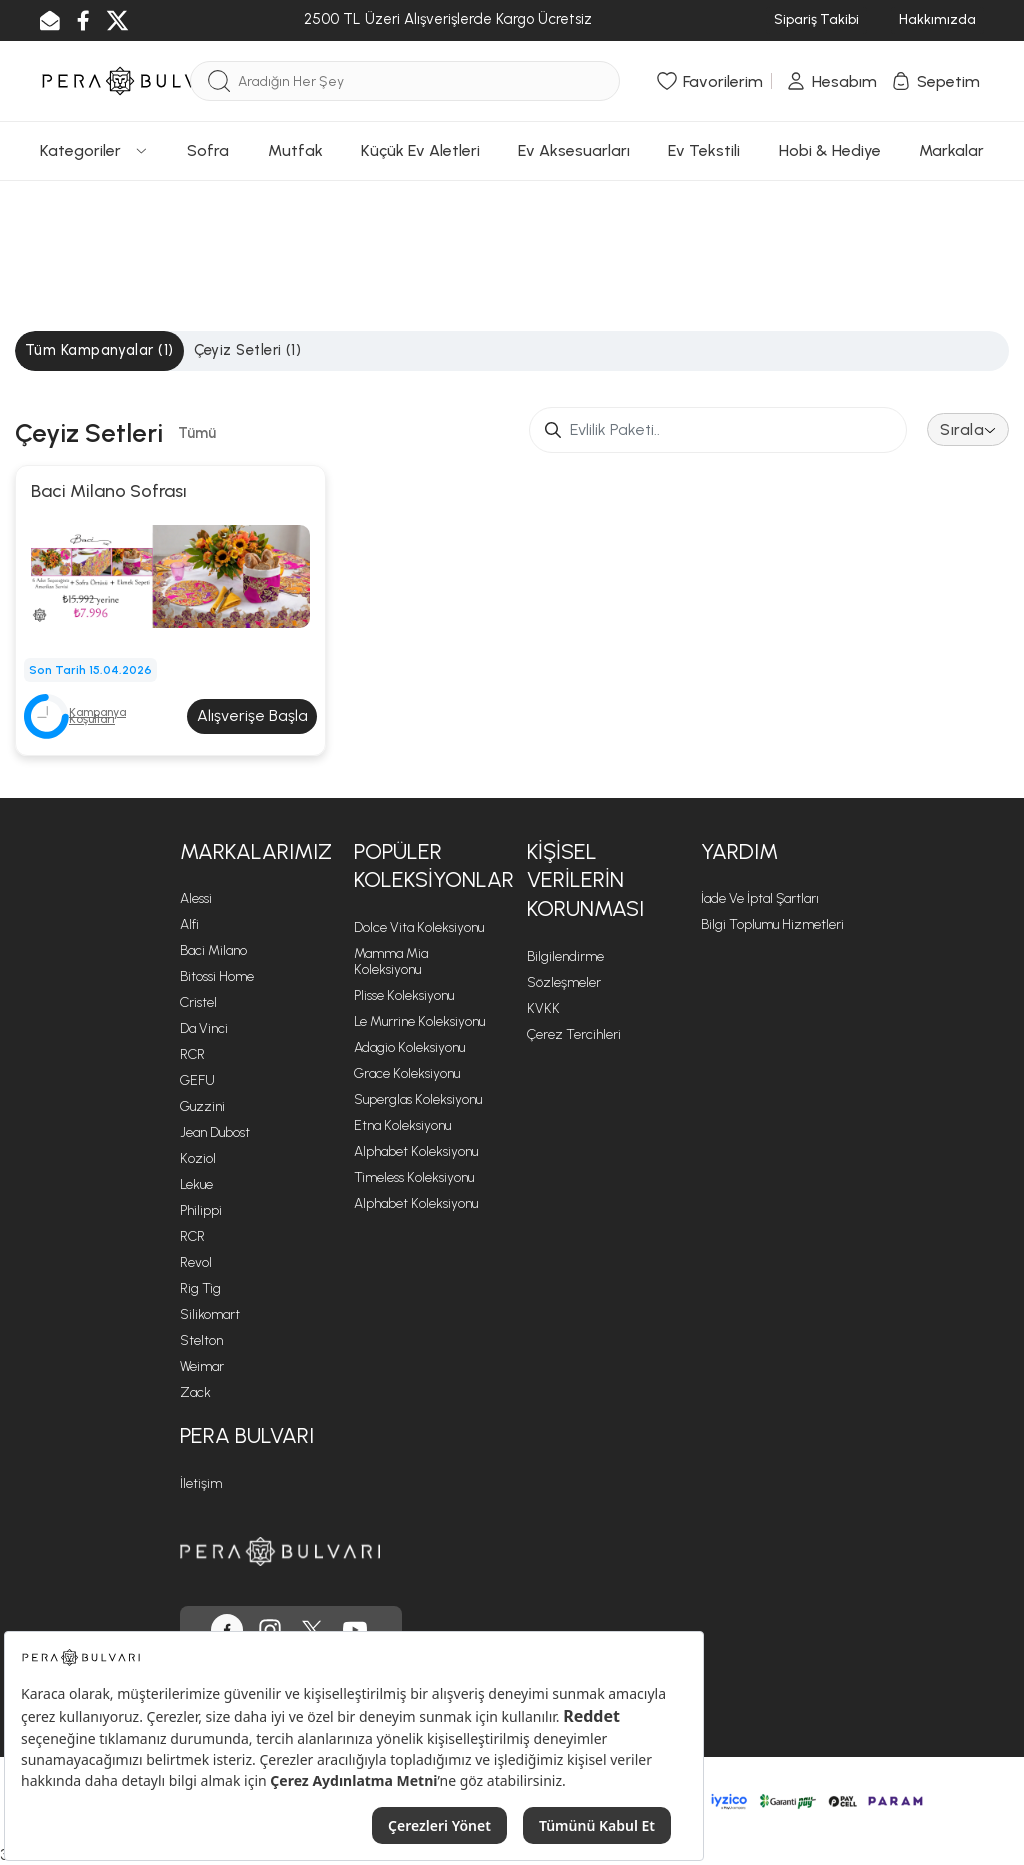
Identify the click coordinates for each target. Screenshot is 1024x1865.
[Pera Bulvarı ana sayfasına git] (280, 1551)
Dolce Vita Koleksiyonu (419, 927)
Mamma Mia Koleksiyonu (391, 961)
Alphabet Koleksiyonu (416, 1151)
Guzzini (202, 1106)
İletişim (201, 1483)
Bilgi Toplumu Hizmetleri (772, 924)
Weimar (202, 1366)
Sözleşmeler (564, 982)
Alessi (196, 898)
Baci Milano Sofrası (109, 491)
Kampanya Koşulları (97, 716)
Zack (195, 1392)
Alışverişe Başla (252, 715)
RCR (192, 1054)
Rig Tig (200, 1288)
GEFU (197, 1080)
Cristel (198, 1002)
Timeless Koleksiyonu (414, 1177)
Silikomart (210, 1314)
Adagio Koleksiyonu (409, 1047)
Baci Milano (213, 950)
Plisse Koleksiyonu (404, 995)
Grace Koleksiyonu (407, 1073)
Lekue (196, 1184)
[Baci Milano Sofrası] (170, 574)
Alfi (189, 924)
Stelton (201, 1340)
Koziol (198, 1158)
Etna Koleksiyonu (402, 1125)
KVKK (543, 1008)
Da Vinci (204, 1028)
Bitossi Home (217, 976)
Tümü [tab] (197, 433)
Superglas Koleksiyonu (418, 1099)
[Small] (718, 430)
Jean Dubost (215, 1132)
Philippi (201, 1210)
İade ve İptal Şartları (760, 898)
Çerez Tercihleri (574, 1034)
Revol (196, 1262)
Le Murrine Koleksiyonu (419, 1021)
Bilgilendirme (565, 956)
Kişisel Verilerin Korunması (585, 880)
